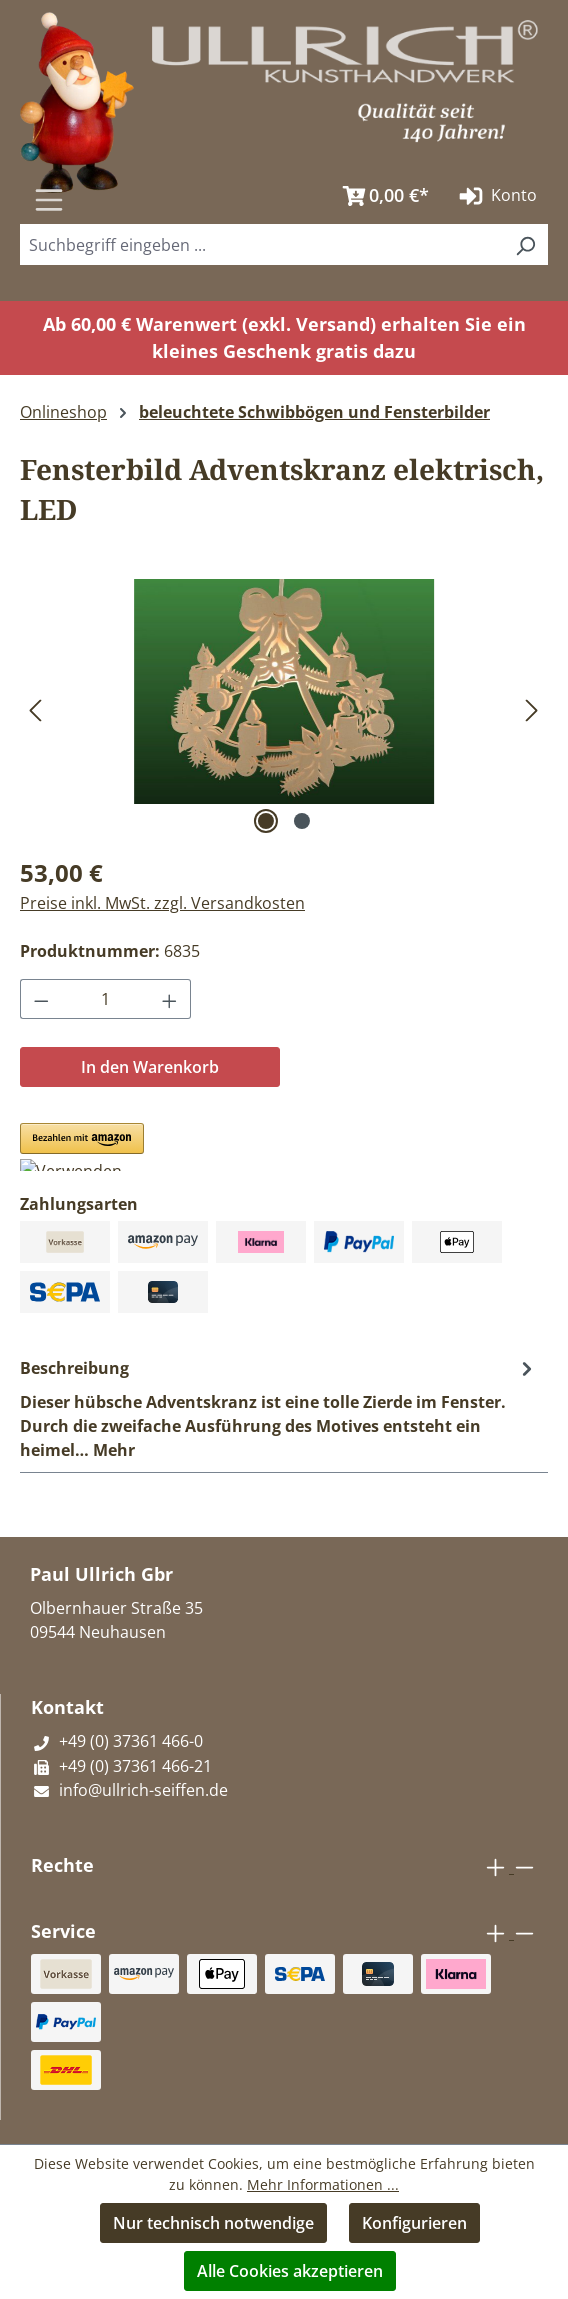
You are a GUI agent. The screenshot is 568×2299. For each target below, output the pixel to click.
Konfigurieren (414, 2223)
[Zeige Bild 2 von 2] (302, 821)
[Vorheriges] (35, 709)
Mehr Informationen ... (323, 2184)
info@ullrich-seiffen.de (129, 1790)
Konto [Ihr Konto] (496, 196)
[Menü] (49, 199)
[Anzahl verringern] (41, 999)
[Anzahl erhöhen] (170, 999)
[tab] (279, 1408)
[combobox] (261, 244)
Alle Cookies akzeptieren (290, 2271)
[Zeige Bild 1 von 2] (266, 821)
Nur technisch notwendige (213, 2223)
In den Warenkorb (150, 1067)
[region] (284, 709)
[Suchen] (307, 189)
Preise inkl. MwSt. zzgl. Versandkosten (162, 903)
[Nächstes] (532, 709)
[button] (82, 1147)
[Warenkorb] (381, 196)
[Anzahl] (106, 999)
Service (63, 1931)
